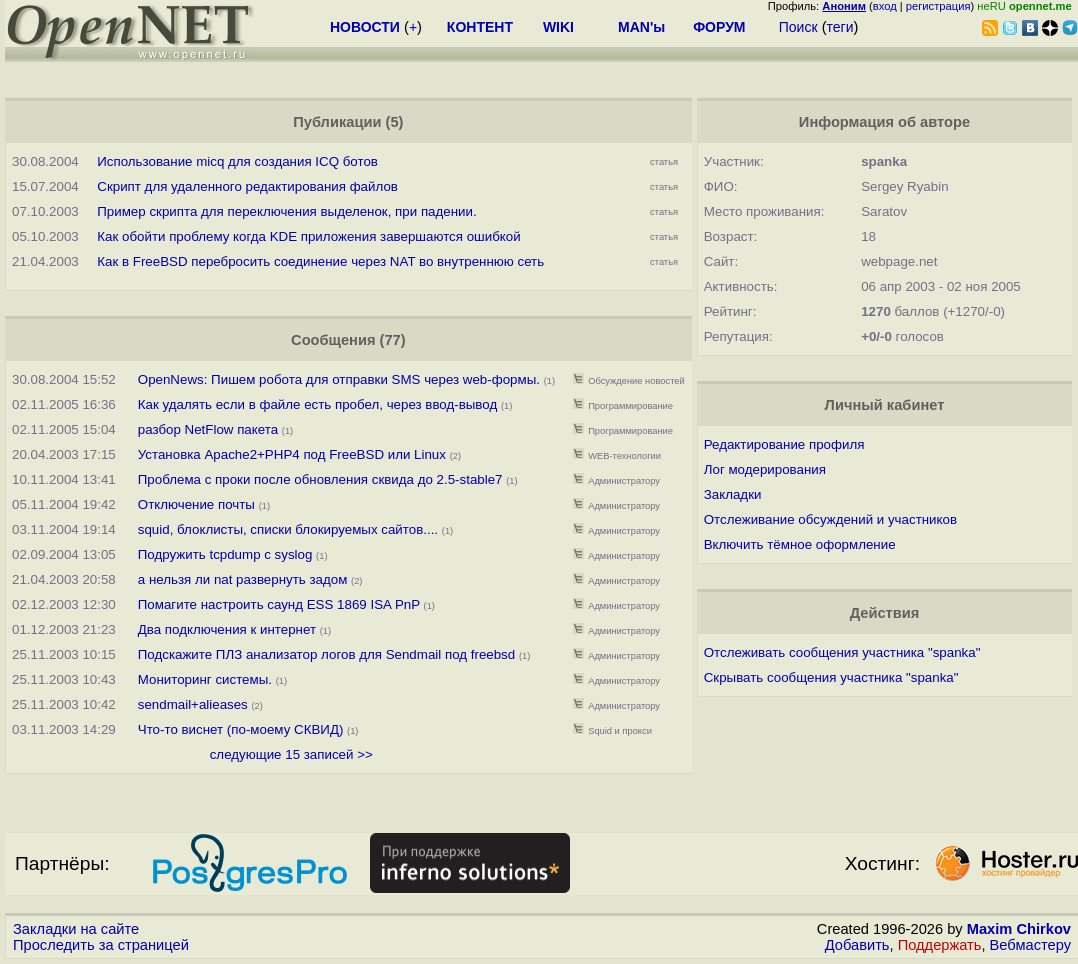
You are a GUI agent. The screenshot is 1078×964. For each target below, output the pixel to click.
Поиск (798, 27)
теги (840, 27)
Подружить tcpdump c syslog (225, 554)
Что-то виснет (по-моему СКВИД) (241, 729)
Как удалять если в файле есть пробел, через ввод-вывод (317, 404)
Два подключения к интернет (227, 629)
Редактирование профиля (784, 444)
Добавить (857, 945)
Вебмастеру (1030, 945)
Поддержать (940, 945)
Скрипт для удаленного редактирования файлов (247, 186)
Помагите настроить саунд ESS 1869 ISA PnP (279, 604)
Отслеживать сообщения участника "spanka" (842, 652)
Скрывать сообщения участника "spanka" (831, 677)
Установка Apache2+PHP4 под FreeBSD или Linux (292, 454)
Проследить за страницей (101, 945)
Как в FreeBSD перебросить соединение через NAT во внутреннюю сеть (320, 261)
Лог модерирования (765, 469)
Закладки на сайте (76, 929)
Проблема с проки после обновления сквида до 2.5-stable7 (320, 479)
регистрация (938, 6)
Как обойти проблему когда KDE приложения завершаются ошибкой (308, 236)
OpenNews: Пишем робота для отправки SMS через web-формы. (339, 379)
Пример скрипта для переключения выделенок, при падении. (286, 211)
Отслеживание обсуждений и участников (830, 519)
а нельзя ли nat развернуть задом (243, 579)
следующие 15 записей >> (291, 754)
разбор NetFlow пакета (208, 429)
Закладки (733, 494)
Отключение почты (196, 504)
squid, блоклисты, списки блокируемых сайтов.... (290, 529)
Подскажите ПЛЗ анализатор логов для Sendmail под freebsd (326, 654)
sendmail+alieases (193, 704)
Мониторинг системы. (205, 679)
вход (885, 6)
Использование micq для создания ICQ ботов (237, 161)
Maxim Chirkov (1019, 929)
